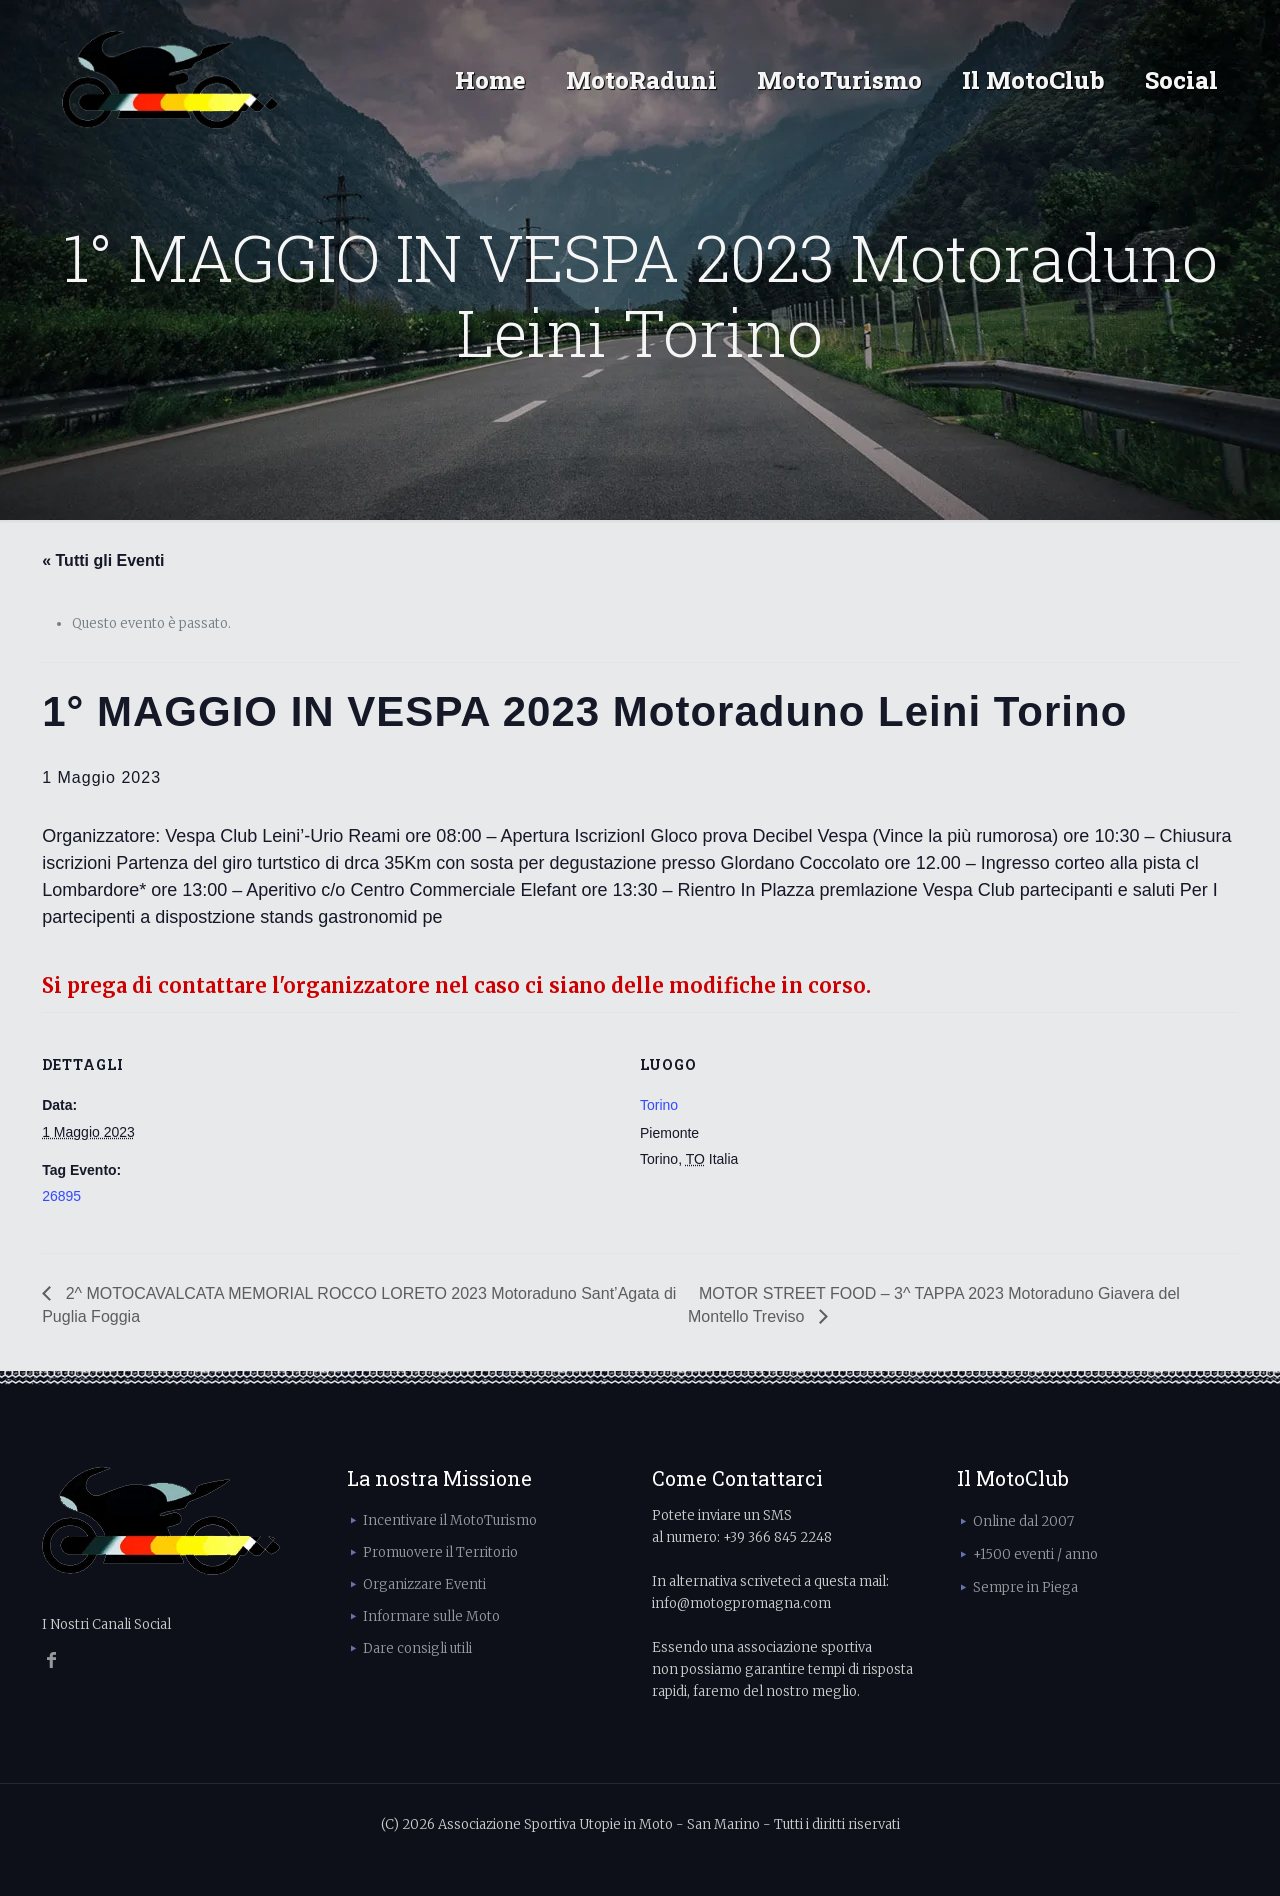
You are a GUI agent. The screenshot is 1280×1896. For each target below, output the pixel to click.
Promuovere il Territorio (440, 1552)
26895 (61, 1196)
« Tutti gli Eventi (103, 560)
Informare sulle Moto (431, 1616)
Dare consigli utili (417, 1648)
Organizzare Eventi (424, 1584)
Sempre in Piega (1025, 1587)
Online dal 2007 (1023, 1521)
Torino (659, 1105)
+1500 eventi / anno (1035, 1554)
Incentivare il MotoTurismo (450, 1520)
